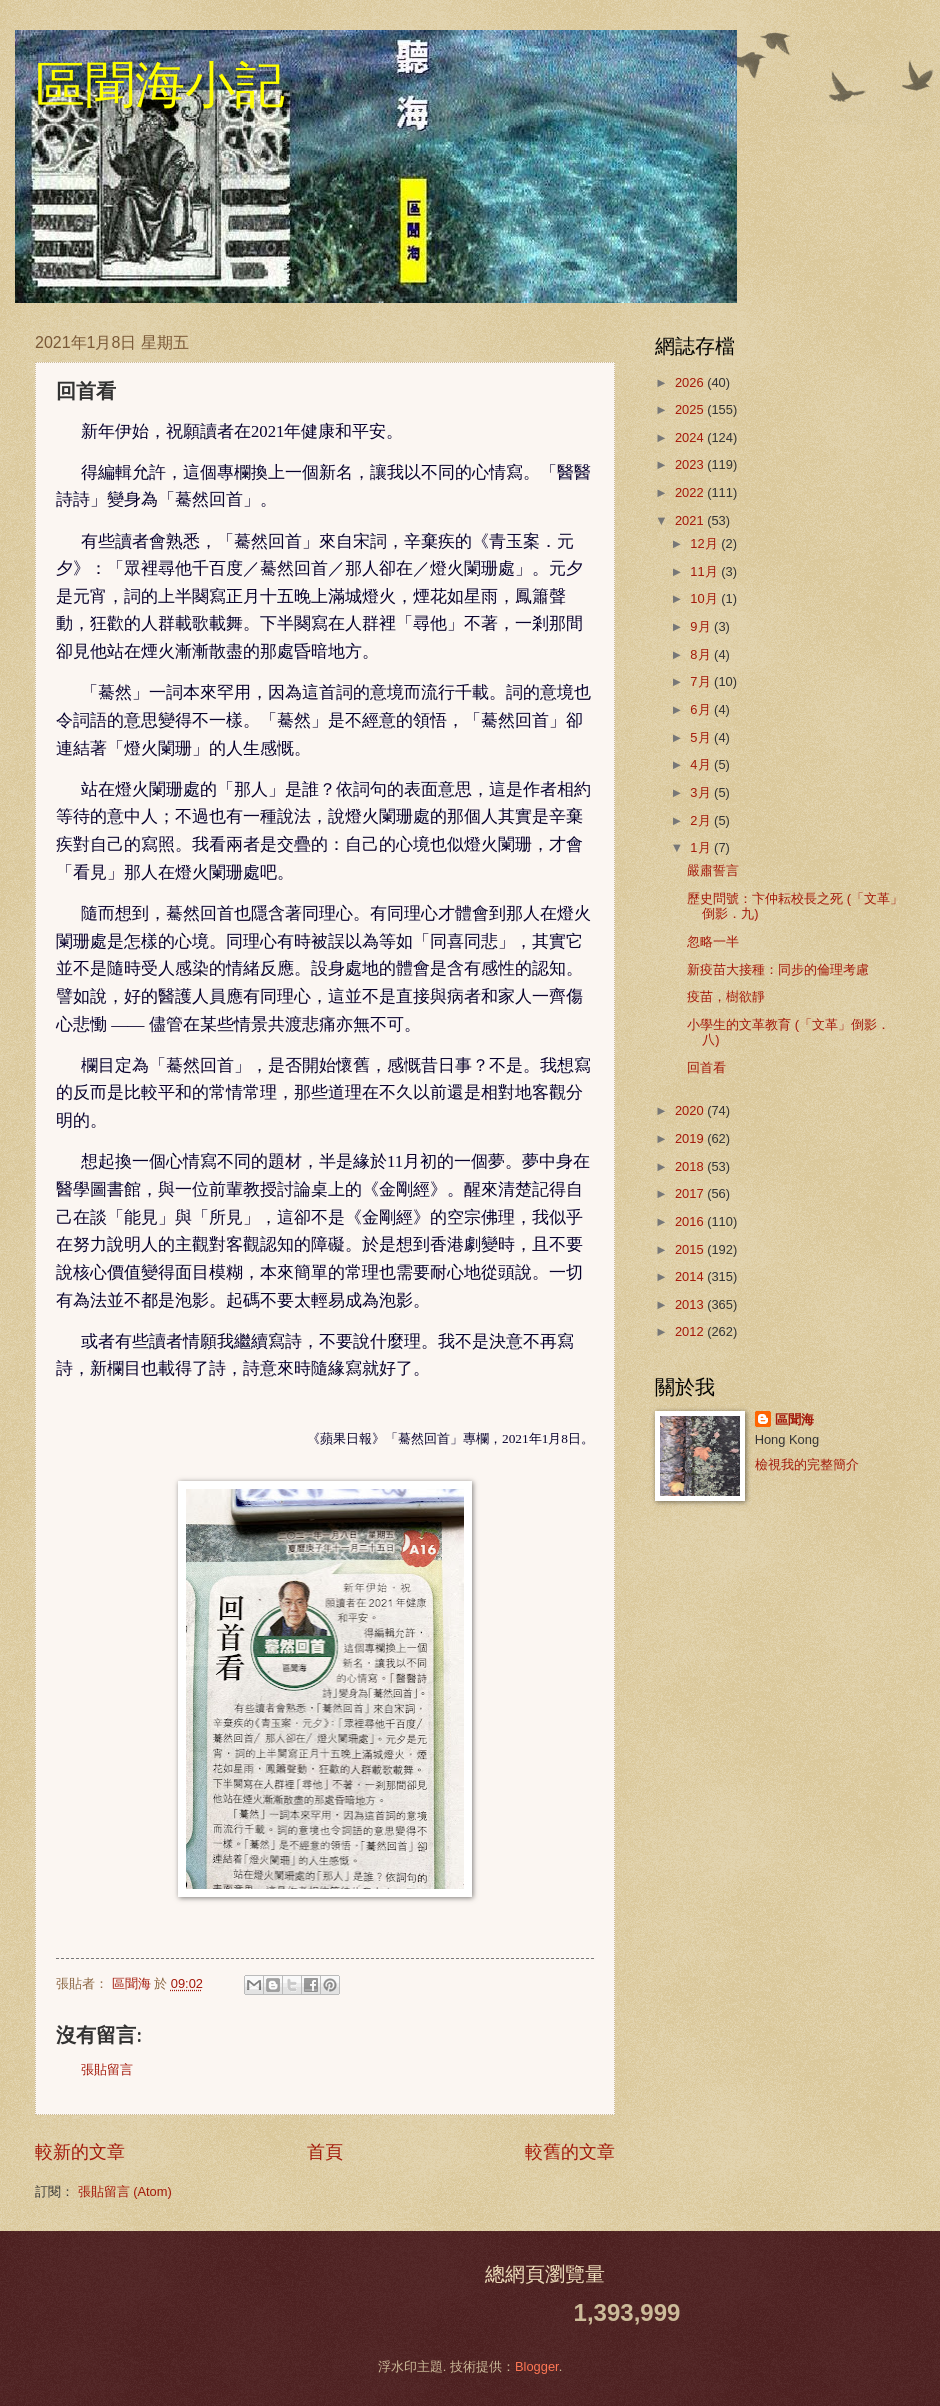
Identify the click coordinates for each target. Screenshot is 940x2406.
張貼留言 (107, 2069)
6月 (702, 709)
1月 (702, 847)
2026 (691, 382)
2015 (691, 1249)
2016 (691, 1221)
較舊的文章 (570, 2152)
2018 (691, 1166)
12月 (705, 543)
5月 (702, 737)
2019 (691, 1138)
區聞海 (794, 1419)
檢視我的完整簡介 (807, 1464)
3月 (702, 792)
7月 (702, 681)
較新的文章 (80, 2152)
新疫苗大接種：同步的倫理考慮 (778, 969)
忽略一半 (713, 941)
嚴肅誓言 (713, 870)
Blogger (537, 2366)
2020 (691, 1110)
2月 (702, 820)
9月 (702, 626)
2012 (691, 1331)
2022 (691, 492)
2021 (691, 520)
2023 (691, 464)
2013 (691, 1304)
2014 (691, 1276)
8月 (702, 654)
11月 (705, 571)
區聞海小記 (160, 85)
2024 (691, 437)
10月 (705, 598)
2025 (691, 409)
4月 (702, 764)
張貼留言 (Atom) (125, 2191)
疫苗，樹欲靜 (726, 996)
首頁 (325, 2152)
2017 (691, 1193)
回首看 (706, 1067)
